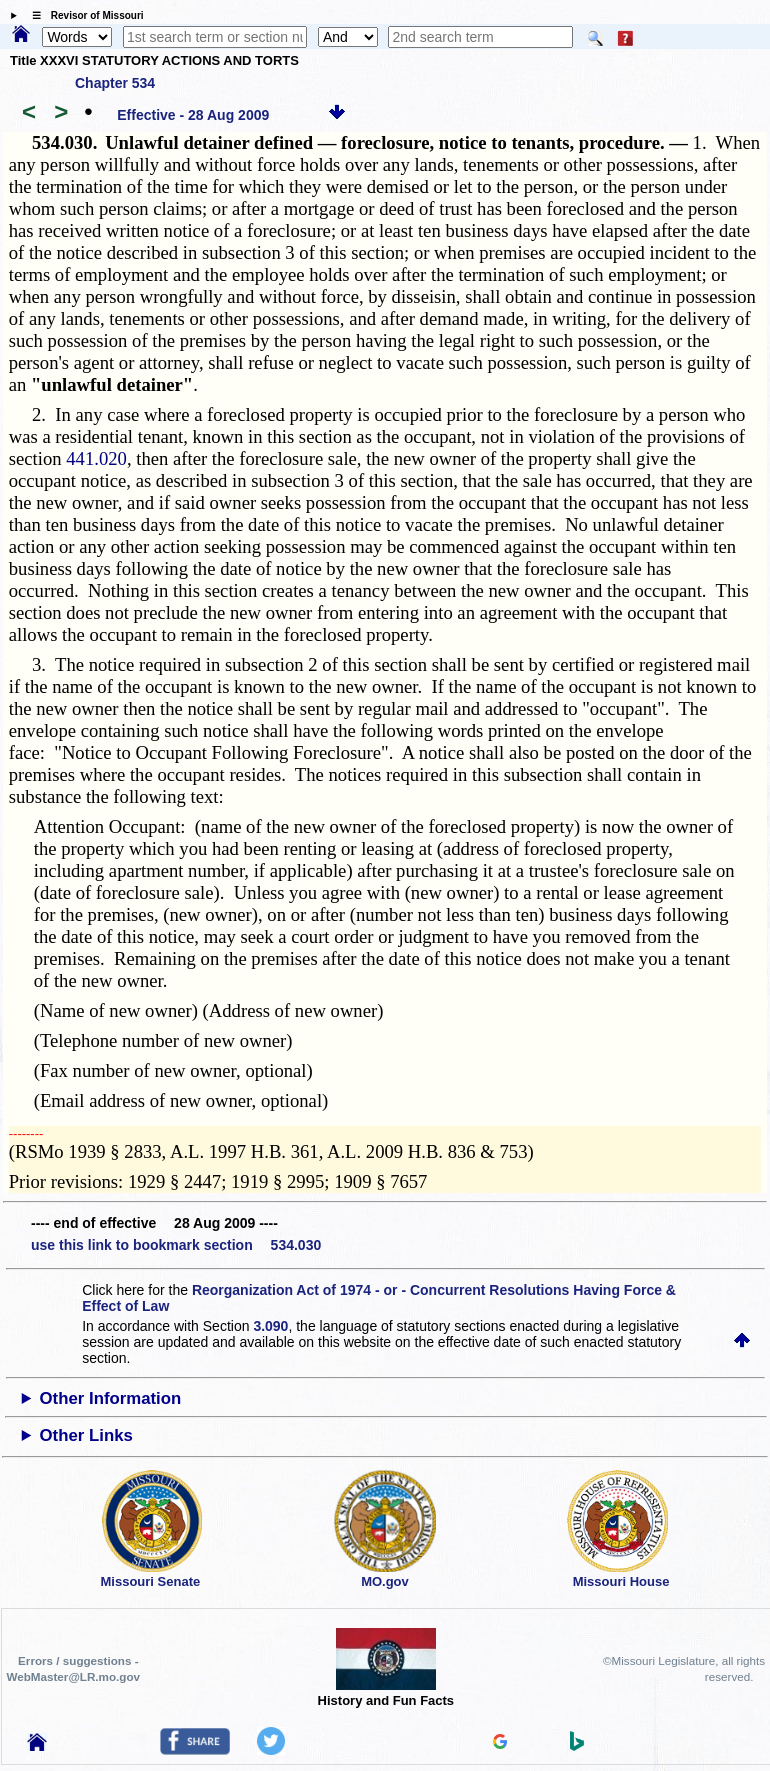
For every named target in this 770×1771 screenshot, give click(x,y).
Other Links (86, 1435)
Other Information (111, 1398)
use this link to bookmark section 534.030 (176, 1245)
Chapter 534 (115, 83)
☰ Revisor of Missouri (83, 15)
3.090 (270, 1326)
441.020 (96, 458)
